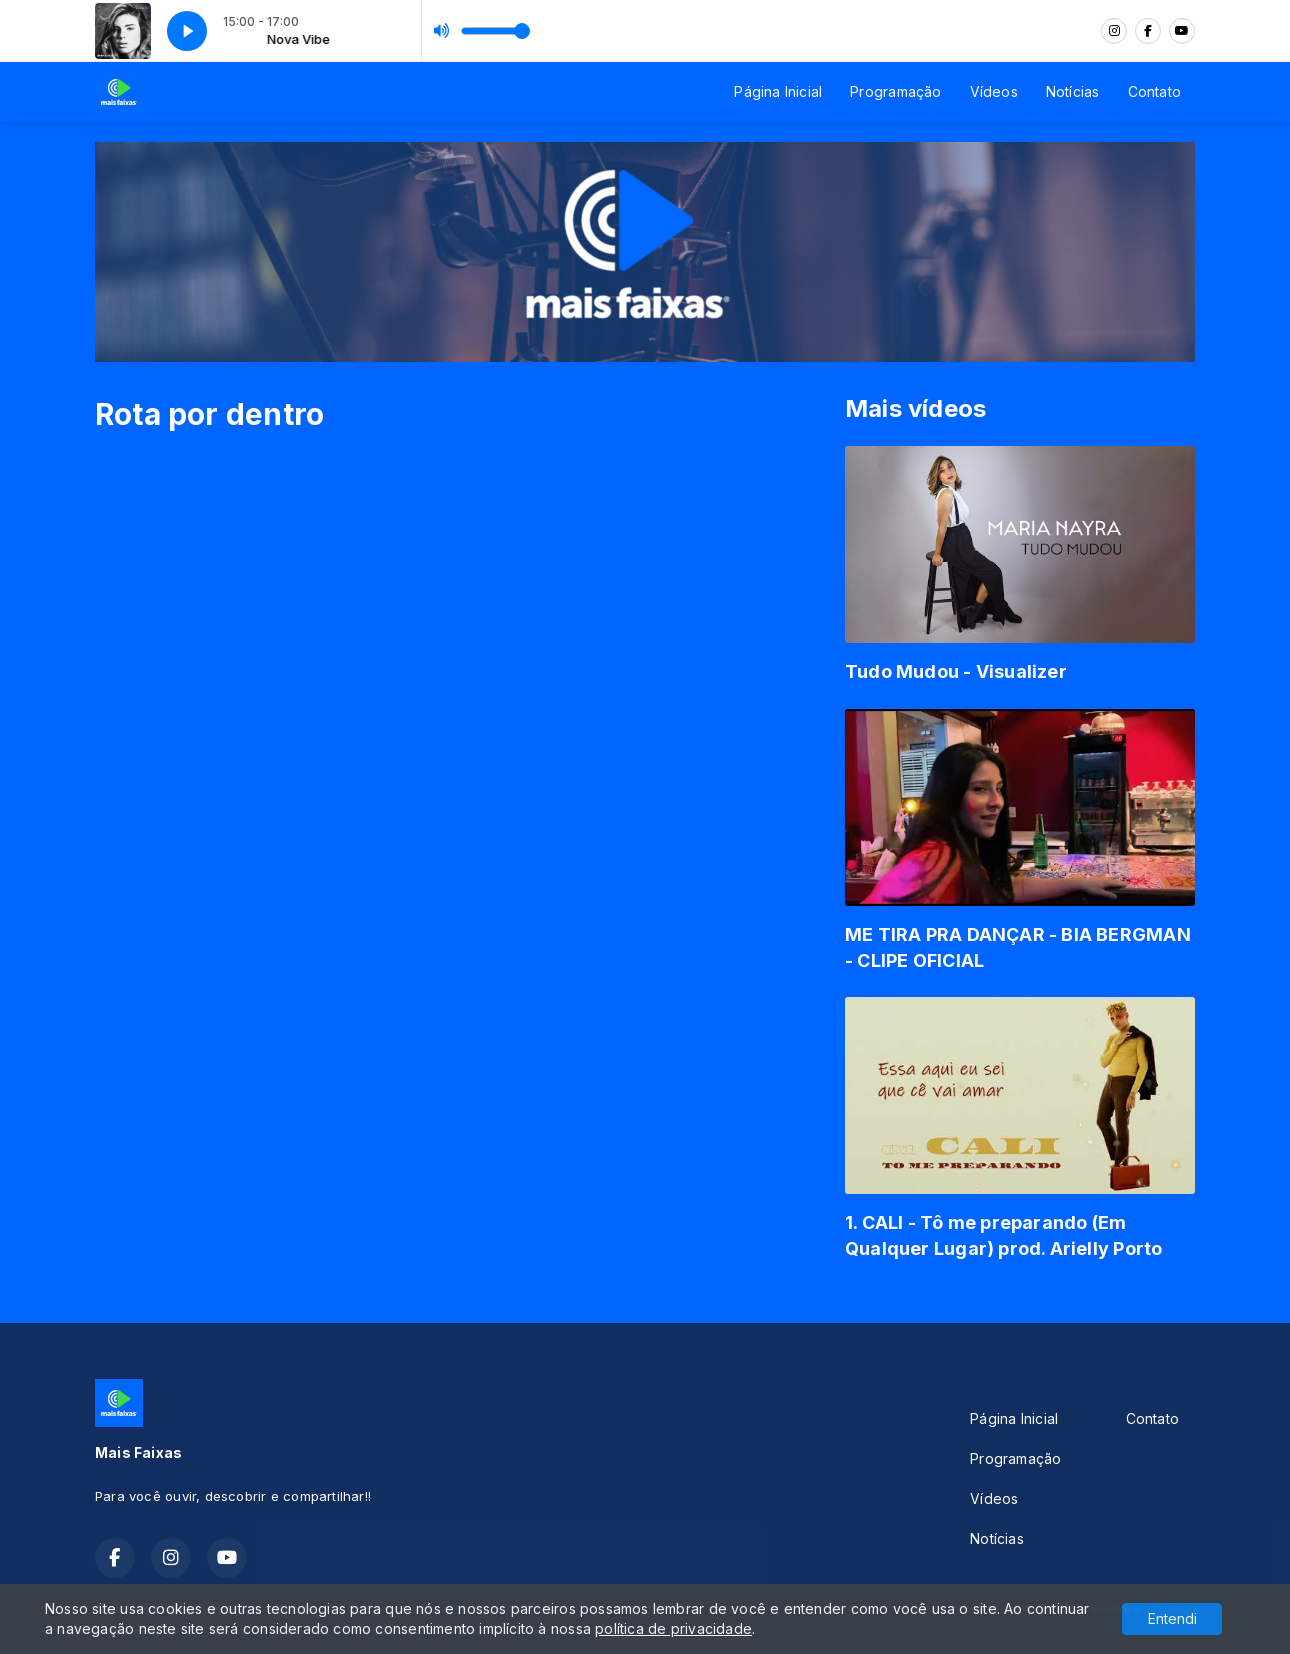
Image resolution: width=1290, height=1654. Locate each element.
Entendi (1172, 1618)
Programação (895, 91)
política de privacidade (673, 1628)
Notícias (1073, 91)
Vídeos (994, 91)
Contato (1154, 91)
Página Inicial (778, 91)
